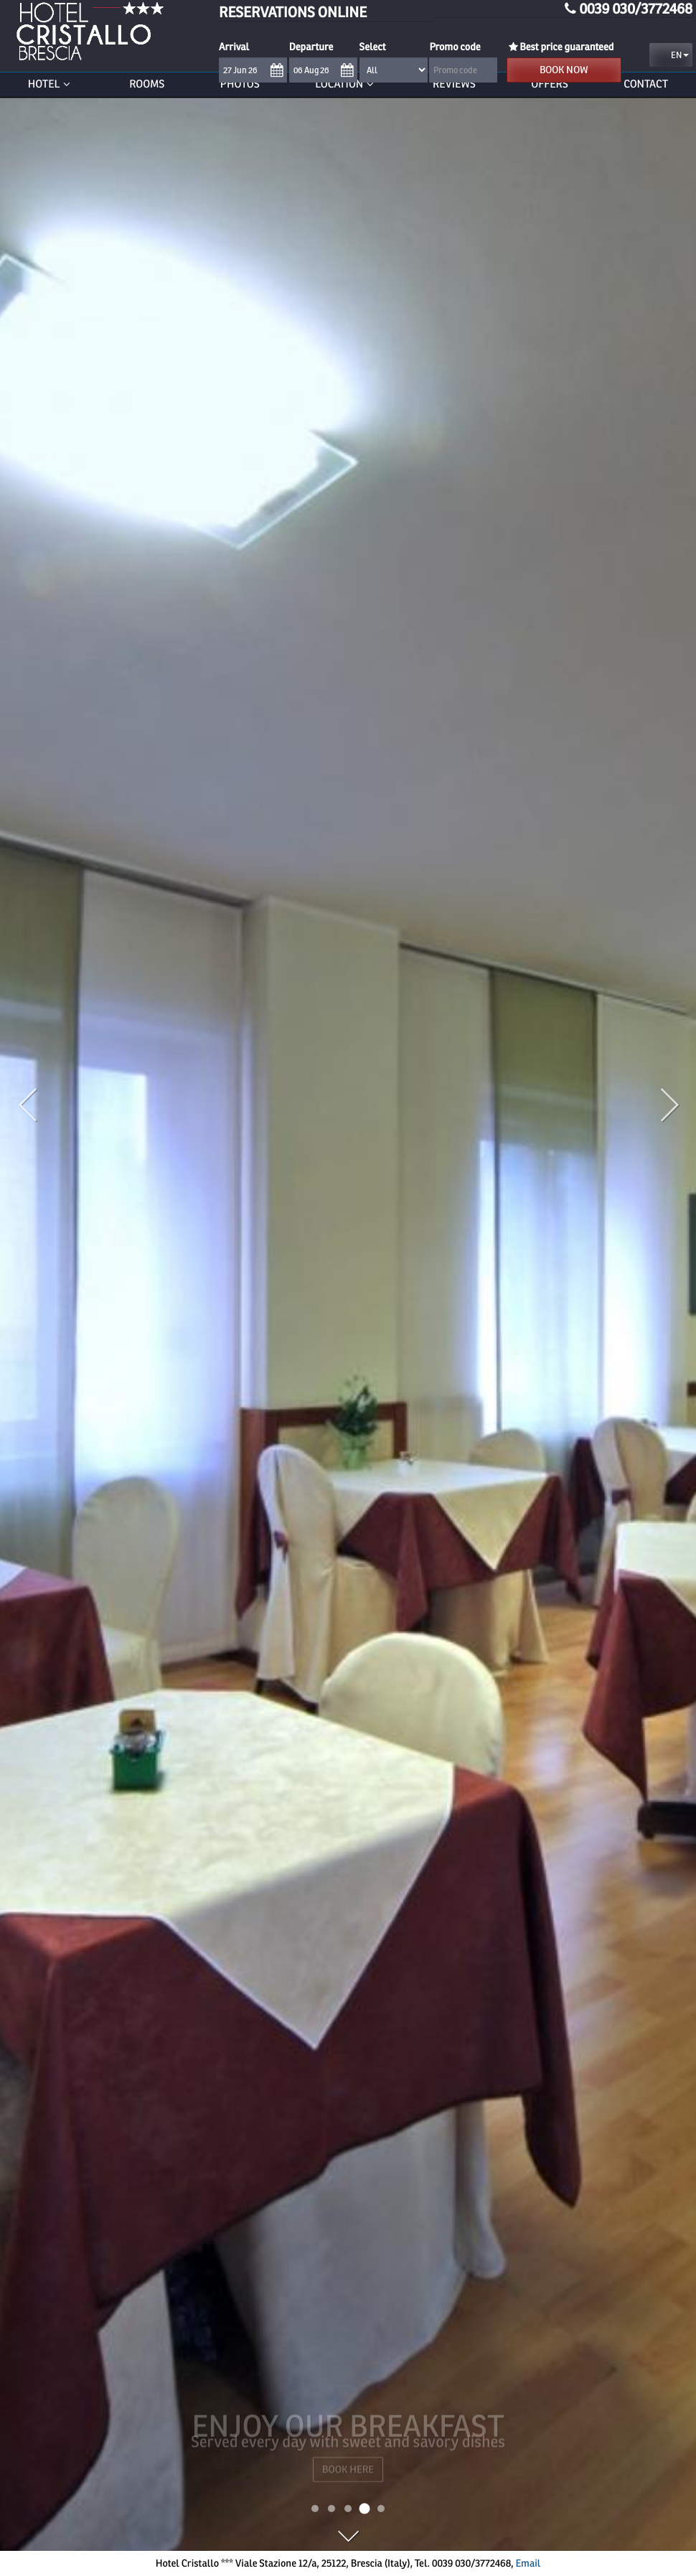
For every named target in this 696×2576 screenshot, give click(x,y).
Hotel (51, 84)
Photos (240, 84)
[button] (52, 1239)
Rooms (146, 84)
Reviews (454, 84)
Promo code (454, 46)
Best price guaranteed (560, 46)
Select (372, 46)
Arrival (234, 46)
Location (346, 84)
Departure (311, 46)
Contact (646, 84)
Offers (549, 84)
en (673, 55)
